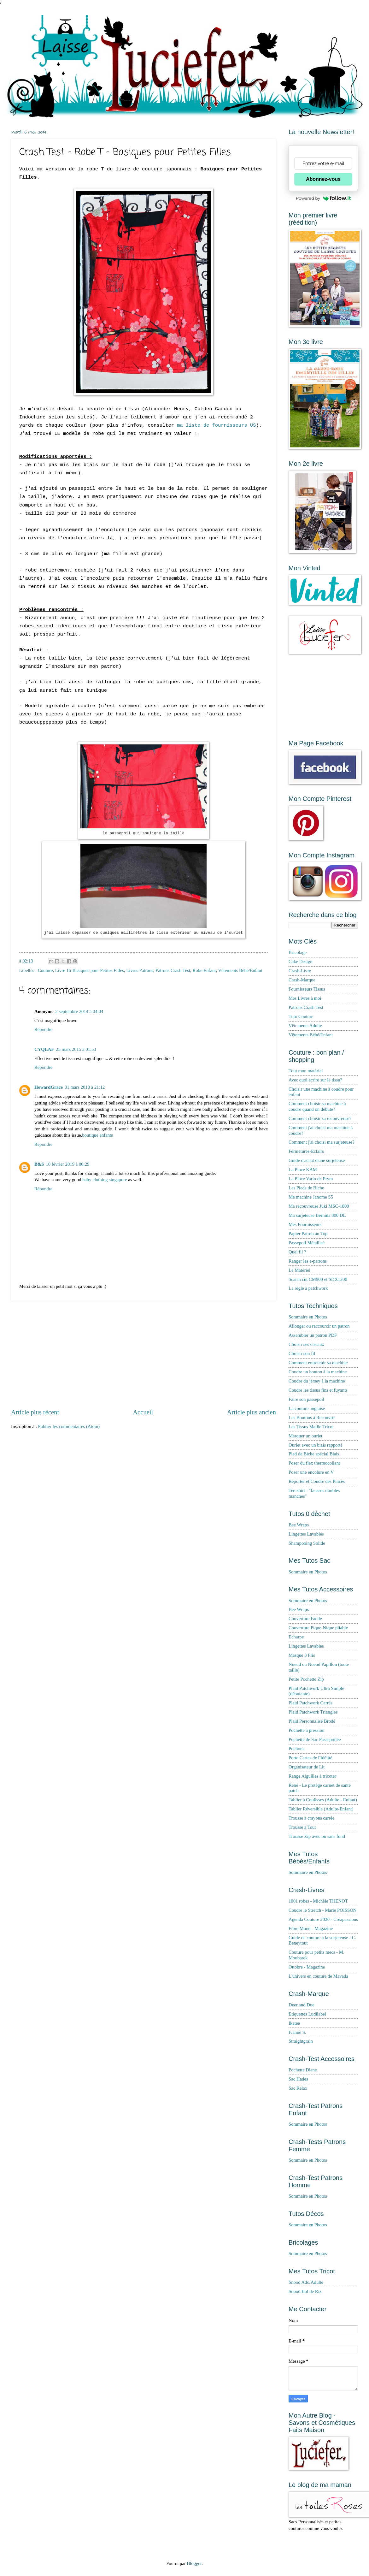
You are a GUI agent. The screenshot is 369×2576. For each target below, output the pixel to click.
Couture (45, 970)
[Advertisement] (143, 1354)
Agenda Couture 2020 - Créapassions (323, 1919)
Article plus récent (35, 1412)
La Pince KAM (303, 1169)
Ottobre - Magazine (307, 1966)
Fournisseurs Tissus (307, 989)
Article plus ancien (251, 1412)
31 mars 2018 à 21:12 (85, 1087)
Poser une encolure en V (311, 1472)
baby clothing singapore (104, 1179)
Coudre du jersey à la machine (317, 1380)
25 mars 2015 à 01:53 (76, 1049)
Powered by (323, 198)
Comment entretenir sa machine (318, 1362)
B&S (39, 1164)
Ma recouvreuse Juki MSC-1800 (319, 1206)
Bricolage (298, 952)
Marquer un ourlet (305, 1435)
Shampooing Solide (307, 1543)
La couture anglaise (307, 1408)
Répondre (43, 1029)
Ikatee (294, 2023)
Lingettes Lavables (306, 1534)
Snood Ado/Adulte (306, 2282)
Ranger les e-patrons (308, 1261)
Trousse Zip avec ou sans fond (317, 1836)
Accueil (143, 1412)
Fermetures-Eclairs (306, 1151)
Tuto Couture (301, 1016)
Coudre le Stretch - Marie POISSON (322, 1910)
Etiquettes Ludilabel (307, 2013)
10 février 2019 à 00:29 (67, 1164)
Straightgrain (301, 2041)
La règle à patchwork (308, 1288)
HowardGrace (48, 1087)
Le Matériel (299, 1270)
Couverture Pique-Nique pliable (318, 1627)
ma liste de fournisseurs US (216, 425)
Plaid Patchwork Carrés (310, 1702)
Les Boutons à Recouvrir (312, 1417)
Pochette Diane (303, 2069)
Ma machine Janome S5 (311, 1196)
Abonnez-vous (323, 179)
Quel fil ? (297, 1251)
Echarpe (296, 1636)
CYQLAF (44, 1049)
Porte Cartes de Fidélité (310, 1757)
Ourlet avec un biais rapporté (316, 1445)
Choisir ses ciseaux (306, 1344)
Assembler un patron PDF (313, 1335)
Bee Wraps (299, 1524)
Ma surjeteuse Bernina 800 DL (317, 1215)
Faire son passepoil (306, 1399)
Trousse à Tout (302, 1827)
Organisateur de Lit (307, 1766)
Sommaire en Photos (308, 1316)
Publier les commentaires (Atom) (69, 1426)
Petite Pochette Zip (306, 1679)
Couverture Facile (305, 1618)
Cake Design (301, 961)
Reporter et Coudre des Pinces (317, 1481)
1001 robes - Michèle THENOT (318, 1901)
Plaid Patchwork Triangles (313, 1711)
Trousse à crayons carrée (311, 1818)
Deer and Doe (301, 2004)
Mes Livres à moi (305, 998)
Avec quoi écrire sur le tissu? (315, 1079)
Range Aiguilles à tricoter (312, 1776)
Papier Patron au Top (308, 1233)
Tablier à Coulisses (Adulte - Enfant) (323, 1799)
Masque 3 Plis (302, 1655)
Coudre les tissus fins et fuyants (318, 1390)
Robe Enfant (204, 970)
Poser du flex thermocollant (314, 1463)
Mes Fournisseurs (305, 1224)
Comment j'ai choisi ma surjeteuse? (321, 1142)
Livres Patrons (139, 970)
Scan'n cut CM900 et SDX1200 (318, 1279)
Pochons (296, 1748)
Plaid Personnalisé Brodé (312, 1721)
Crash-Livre (300, 970)
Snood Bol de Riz (305, 2291)
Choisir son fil (302, 1353)
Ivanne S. (297, 2032)
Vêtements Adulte (305, 1025)
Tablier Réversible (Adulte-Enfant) (321, 1808)
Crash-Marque (302, 979)
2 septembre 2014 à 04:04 (79, 1011)
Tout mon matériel (306, 1070)
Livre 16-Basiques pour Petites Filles (89, 970)
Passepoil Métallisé (307, 1242)
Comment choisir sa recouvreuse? (320, 1118)
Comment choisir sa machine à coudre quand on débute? (317, 1106)
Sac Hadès (298, 2079)
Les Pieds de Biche (306, 1187)
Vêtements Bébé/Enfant (240, 970)
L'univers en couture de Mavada (318, 1976)
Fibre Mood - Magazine (311, 1928)
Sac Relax (298, 2088)
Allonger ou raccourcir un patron (319, 1326)
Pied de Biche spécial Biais (314, 1453)
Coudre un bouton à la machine (318, 1371)
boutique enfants (97, 1135)
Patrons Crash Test (172, 970)
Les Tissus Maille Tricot (311, 1426)
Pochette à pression (307, 1730)
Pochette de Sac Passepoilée (315, 1739)
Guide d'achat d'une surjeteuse (317, 1160)
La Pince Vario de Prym (311, 1178)
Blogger (194, 2563)
